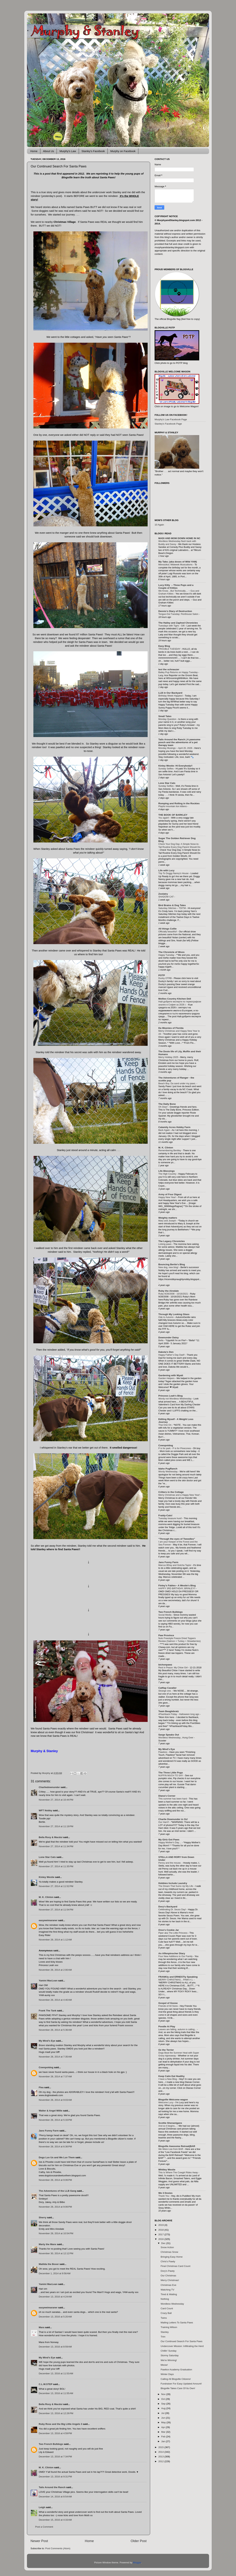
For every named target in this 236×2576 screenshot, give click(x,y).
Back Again (164, 1130)
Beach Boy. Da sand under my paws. (177, 1083)
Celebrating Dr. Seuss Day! (172, 1909)
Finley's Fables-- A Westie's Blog (177, 1585)
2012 (161, 2461)
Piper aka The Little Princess (173, 1933)
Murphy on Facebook (122, 151)
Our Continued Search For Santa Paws (181, 2341)
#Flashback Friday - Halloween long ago (179, 1714)
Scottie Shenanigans (170, 2123)
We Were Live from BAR (171, 2149)
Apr (163, 2427)
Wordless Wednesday (172, 2303)
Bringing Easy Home (172, 2256)
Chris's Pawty (168, 2261)
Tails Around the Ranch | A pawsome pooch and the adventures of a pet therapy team (179, 742)
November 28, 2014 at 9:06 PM (55, 2180)
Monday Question (167, 719)
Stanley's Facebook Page (168, 423)
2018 (161, 2229)
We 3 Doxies (165, 2193)
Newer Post (39, 2541)
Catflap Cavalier (167, 1688)
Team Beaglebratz (168, 1711)
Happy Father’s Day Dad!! (171, 1354)
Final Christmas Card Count (175, 2266)
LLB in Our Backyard (170, 692)
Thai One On (165, 1425)
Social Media (165, 1614)
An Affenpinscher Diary (171, 1953)
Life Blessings (166, 1171)
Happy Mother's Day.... (170, 1842)
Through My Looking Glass (173, 1314)
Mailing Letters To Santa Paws (177, 2322)
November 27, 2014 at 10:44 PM (56, 1799)
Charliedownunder (49, 1787)
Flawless (163, 1752)
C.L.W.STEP (45, 2384)
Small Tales (164, 716)
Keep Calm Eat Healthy (171, 2076)
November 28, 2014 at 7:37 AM (55, 2076)
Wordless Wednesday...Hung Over (176, 1737)
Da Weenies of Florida (171, 1028)
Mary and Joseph (167, 1220)
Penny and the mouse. (170, 1862)
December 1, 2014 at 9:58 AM (54, 2273)
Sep (163, 2403)
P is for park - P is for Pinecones (175, 1448)
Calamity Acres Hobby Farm (174, 1127)
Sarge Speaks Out (168, 1734)
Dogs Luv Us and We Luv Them (57, 2157)
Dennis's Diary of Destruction (175, 611)
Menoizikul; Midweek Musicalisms (175, 564)
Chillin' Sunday (169, 2350)
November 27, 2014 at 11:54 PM (56, 1909)
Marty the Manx (47, 2244)
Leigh (42, 2507)
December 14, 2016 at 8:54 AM (55, 2496)
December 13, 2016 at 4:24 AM (55, 2296)
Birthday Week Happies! (171, 695)
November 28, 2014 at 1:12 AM (55, 1939)
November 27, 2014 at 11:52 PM (56, 1886)
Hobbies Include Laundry (172, 1883)
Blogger (137, 2562)
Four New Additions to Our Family (175, 1956)
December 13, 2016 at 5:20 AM (55, 2316)
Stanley (165, 2332)
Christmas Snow (169, 2252)
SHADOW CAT (166, 896)
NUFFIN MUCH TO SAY (171, 1775)
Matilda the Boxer (49, 2264)
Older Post (139, 2541)
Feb (163, 2436)
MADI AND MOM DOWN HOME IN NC (179, 538)
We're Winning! (169, 2360)
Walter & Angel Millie (50, 2110)
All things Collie (167, 928)
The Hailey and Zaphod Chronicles (178, 622)
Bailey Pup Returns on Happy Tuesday (178, 672)
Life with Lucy (166, 870)
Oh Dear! (163, 1106)
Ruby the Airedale (168, 1291)
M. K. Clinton (46, 1897)
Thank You (164, 2196)
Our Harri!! (164, 1822)
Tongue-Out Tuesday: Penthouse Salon (178, 614)
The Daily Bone (167, 1104)
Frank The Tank (47, 2010)
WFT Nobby (45, 1810)
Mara (41, 2327)
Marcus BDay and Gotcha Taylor (175, 1565)
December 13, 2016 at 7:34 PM (55, 2456)
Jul (163, 2413)
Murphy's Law (67, 151)
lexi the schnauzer (168, 669)
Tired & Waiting (169, 2294)
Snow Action (167, 2247)
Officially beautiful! (167, 931)
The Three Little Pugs (170, 1772)
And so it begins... (167, 2125)
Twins (164, 2318)
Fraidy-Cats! (165, 1515)
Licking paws (165, 1244)
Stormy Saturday (170, 2355)
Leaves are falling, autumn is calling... (177, 2029)
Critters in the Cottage (171, 1492)
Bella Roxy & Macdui (50, 1837)
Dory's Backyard (167, 1906)
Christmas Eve (168, 2285)
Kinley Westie (46, 1877)
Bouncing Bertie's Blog (171, 1264)
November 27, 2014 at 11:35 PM (56, 1866)
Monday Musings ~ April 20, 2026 (175, 748)
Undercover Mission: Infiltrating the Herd (182, 2346)
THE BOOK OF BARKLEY (172, 815)
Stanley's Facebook (93, 151)
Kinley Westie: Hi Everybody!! (175, 765)
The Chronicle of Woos (171, 952)
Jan (163, 2441)
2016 (161, 2239)
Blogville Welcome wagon (173, 2099)
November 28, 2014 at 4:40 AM (55, 2000)
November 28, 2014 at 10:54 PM (56, 2233)
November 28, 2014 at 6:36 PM (55, 2146)
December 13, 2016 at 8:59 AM (55, 2346)
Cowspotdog (46, 2067)
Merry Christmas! (170, 2280)
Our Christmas (168, 2275)
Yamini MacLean (48, 1980)
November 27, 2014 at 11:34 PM (56, 1846)
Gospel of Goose (168, 2003)
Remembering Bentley (170, 1150)
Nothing (165, 2299)
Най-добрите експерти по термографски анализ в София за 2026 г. (179, 1003)
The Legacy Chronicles (171, 1241)
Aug (163, 2408)
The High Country (167, 1173)
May (163, 2422)
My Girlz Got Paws (168, 1839)
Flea (41, 2087)
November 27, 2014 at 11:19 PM (56, 1826)
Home (33, 151)
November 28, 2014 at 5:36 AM (55, 2030)
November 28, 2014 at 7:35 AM (55, 2056)
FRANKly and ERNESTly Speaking (178, 1976)
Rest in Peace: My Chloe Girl (173, 1667)
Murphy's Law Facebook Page (171, 419)
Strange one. (165, 1690)
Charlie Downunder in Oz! (173, 1819)
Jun (163, 2417)
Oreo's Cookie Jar (168, 1930)
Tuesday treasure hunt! (170, 1518)
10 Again (159, 524)
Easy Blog (164, 646)
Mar (163, 2432)
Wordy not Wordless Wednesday (175, 1398)
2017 (161, 2234)
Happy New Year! (167, 1197)
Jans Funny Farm (49, 2130)
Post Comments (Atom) (57, 2548)
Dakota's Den (166, 1352)
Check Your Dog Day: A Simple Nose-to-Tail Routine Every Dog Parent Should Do (179, 845)
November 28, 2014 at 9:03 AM (55, 2100)
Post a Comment (44, 2526)
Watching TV (167, 2289)
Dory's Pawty (168, 2271)
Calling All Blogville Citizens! (176, 2379)
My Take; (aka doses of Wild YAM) (177, 561)
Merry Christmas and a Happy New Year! (179, 1495)
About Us (48, 151)
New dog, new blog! (168, 1267)
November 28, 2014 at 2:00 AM (55, 1969)
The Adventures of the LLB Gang (57, 2191)
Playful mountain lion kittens (172, 806)
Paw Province (166, 1635)
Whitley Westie (166, 2169)
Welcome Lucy (166, 2102)
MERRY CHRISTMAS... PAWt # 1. (176, 1979)
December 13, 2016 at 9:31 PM (55, 2476)
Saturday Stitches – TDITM (172, 908)
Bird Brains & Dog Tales (172, 905)
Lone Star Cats (47, 1857)
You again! (164, 817)
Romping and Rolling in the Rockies (179, 803)
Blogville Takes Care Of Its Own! (178, 2388)
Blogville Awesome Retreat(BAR (176, 2146)
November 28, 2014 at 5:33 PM (55, 2120)
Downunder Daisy (168, 1337)
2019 (161, 2225)
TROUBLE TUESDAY (169, 649)
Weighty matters (167, 1217)
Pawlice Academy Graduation (176, 2369)
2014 (161, 2452)
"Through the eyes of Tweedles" (176, 1539)
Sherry (42, 2217)
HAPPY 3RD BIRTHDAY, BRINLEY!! (177, 1588)
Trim (163, 2336)
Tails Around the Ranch (52, 2487)
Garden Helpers (166, 1378)
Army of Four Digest (170, 1194)
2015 (161, 2447)
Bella (161, 1340)
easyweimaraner (48, 1920)
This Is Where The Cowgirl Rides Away (178, 2172)
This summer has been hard (172, 1798)
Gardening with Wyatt (170, 1375)
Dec (163, 2243)
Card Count (167, 2308)
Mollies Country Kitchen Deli (174, 998)
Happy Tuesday (166, 955)
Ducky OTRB (165, 978)
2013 (161, 2456)
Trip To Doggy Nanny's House (173, 873)
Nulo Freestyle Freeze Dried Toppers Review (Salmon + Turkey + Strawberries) (179, 1640)
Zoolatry (163, 893)
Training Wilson (169, 2327)
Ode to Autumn (166, 1317)
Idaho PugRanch (167, 1468)
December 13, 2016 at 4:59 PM (55, 2433)
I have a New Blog (168, 2079)
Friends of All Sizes (168, 2006)
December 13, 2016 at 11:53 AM (56, 2373)
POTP (161, 975)
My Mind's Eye (47, 2040)
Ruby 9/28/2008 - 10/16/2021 (173, 1293)
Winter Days (167, 2374)
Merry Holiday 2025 (168, 1057)
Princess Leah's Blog (170, 1395)
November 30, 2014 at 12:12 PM (56, 2253)
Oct (163, 2399)
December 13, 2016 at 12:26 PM (56, 2413)
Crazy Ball (166, 2313)
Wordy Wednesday (168, 1471)
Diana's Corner (166, 1795)
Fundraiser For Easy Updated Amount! (181, 2383)
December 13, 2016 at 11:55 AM (56, 2393)
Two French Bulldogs (51, 2444)
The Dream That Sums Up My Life (176, 1886)
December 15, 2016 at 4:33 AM (55, 2519)
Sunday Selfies (166, 768)
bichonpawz (165, 1664)
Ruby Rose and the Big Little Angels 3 (60, 2424)
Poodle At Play (166, 2026)
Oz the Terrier (166, 2050)
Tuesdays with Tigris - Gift (171, 625)
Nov (163, 2394)
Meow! (164, 2365)
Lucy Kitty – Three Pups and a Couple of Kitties (176, 586)
